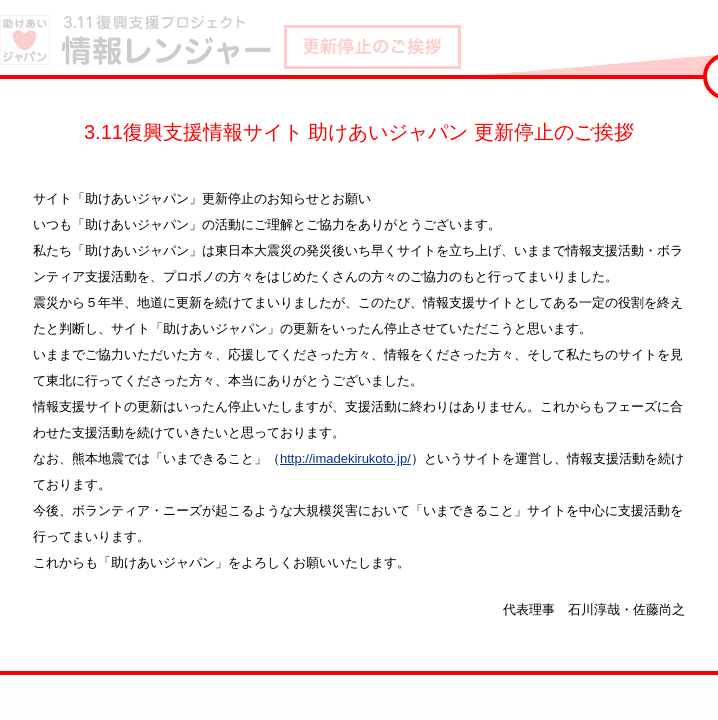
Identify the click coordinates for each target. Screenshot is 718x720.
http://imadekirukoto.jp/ (345, 458)
